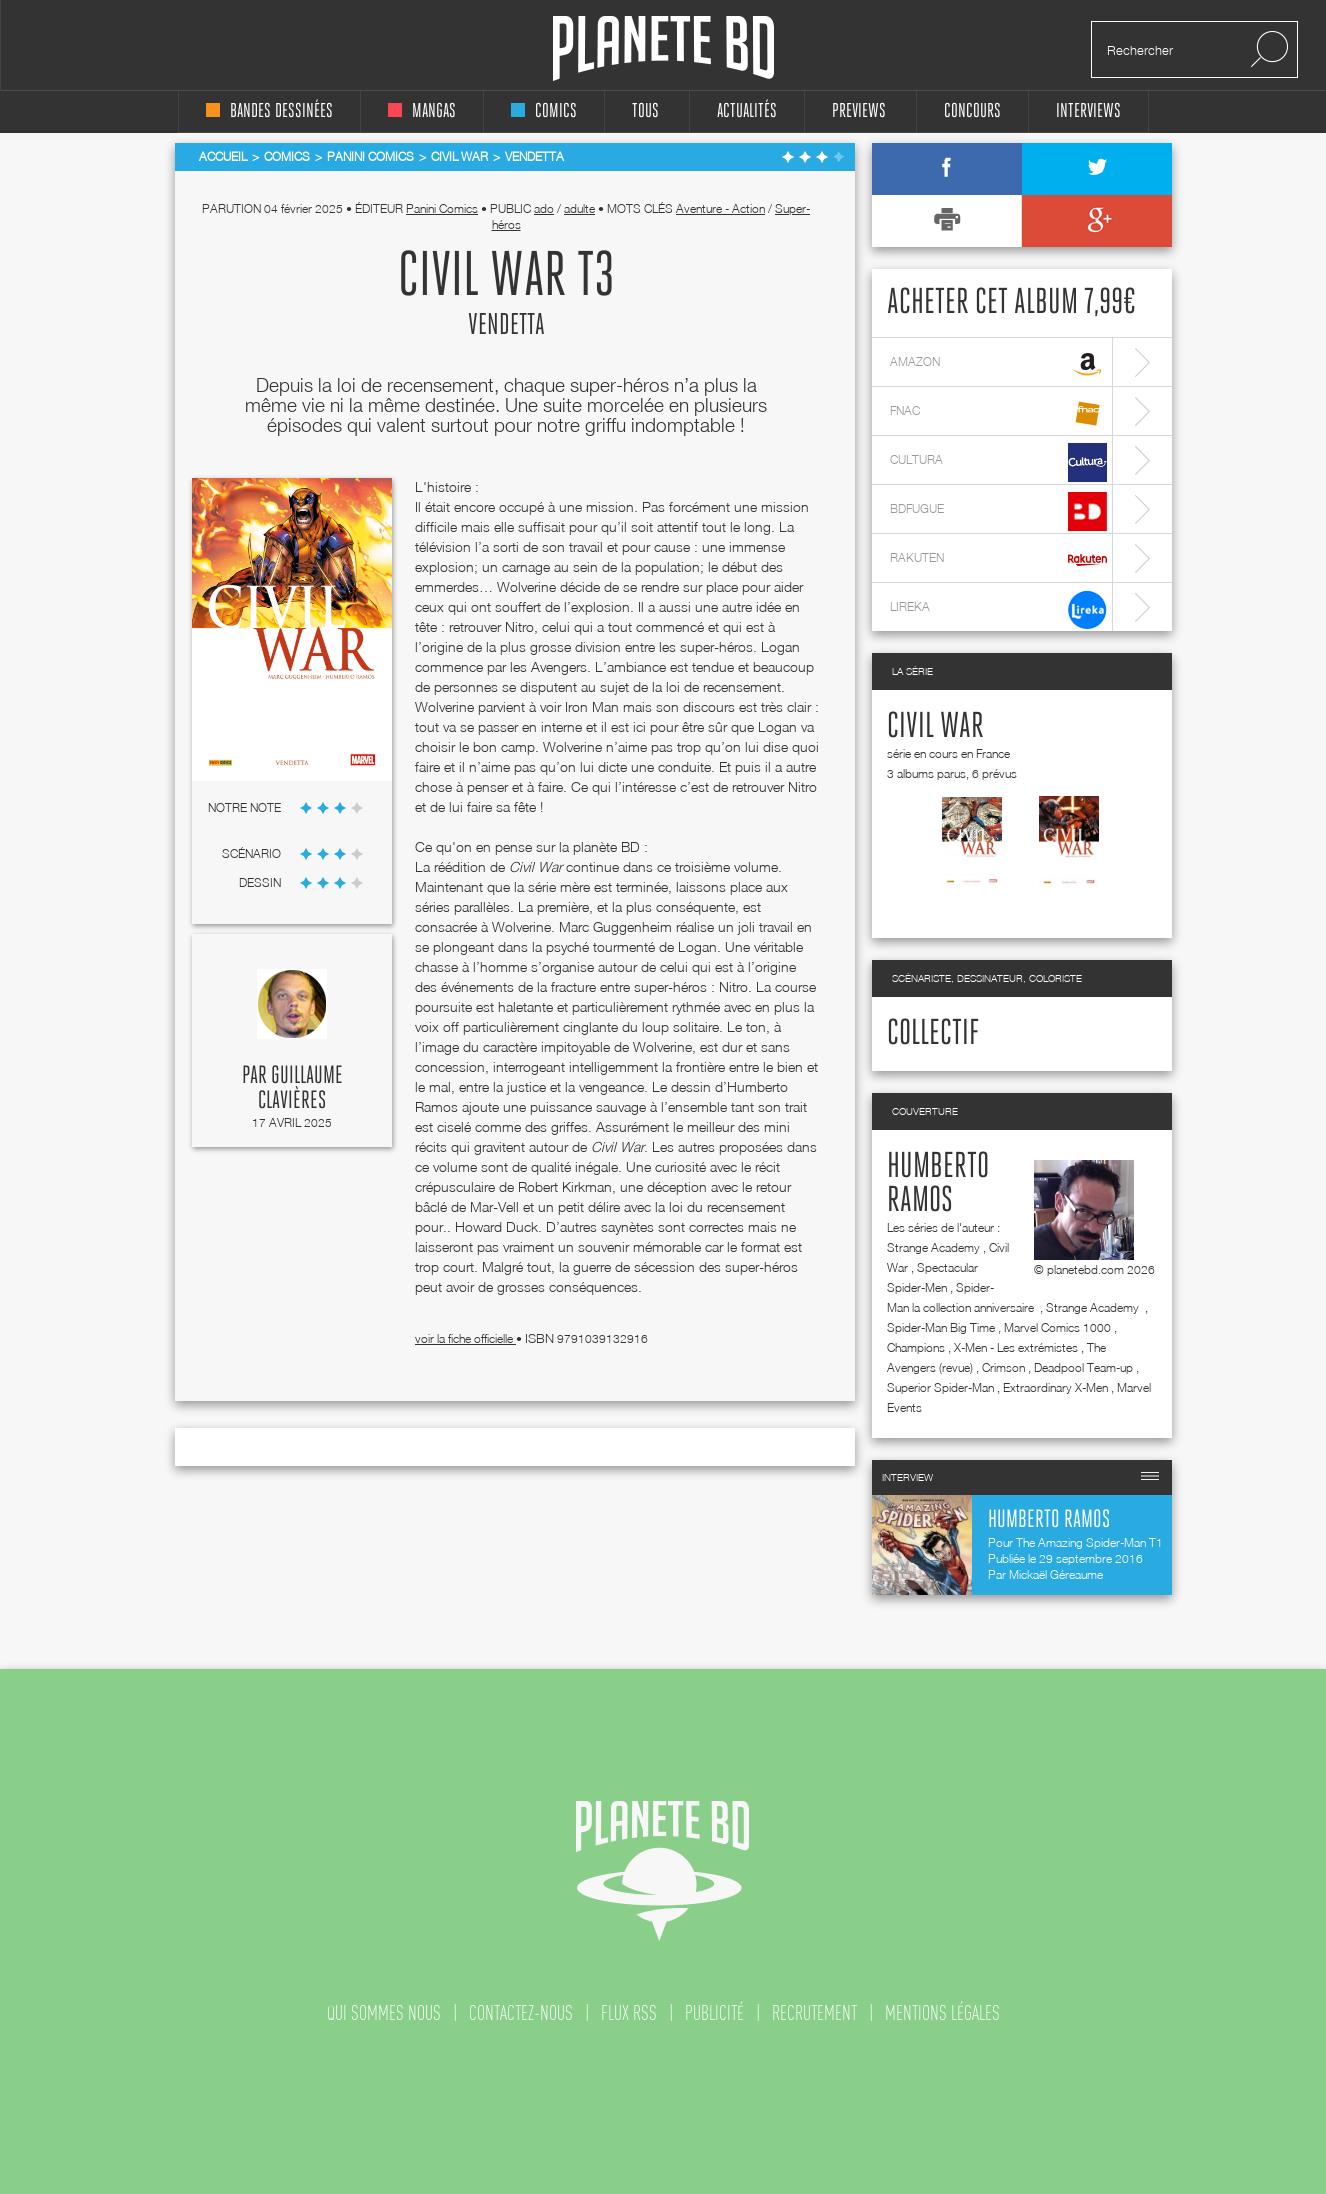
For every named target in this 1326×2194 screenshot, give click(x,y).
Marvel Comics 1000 (1057, 1327)
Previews (859, 111)
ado (544, 208)
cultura (998, 462)
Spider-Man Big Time (941, 1327)
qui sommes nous (384, 2013)
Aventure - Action (720, 208)
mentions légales (942, 2013)
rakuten (998, 560)
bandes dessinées (269, 111)
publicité (714, 2013)
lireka (998, 609)
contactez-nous (521, 2013)
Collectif (933, 1034)
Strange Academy (933, 1247)
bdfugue (998, 511)
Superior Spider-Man (940, 1387)
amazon (998, 364)
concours (972, 111)
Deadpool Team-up (1083, 1367)
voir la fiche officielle (465, 1338)
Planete (663, 48)
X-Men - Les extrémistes (1016, 1347)
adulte (579, 208)
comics (544, 111)
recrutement (814, 2013)
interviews (1088, 111)
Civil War (935, 727)
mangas (422, 111)
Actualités (747, 111)
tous (645, 111)
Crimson (1003, 1367)
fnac (998, 413)
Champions (916, 1347)
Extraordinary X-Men (1055, 1387)
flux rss (629, 2013)
